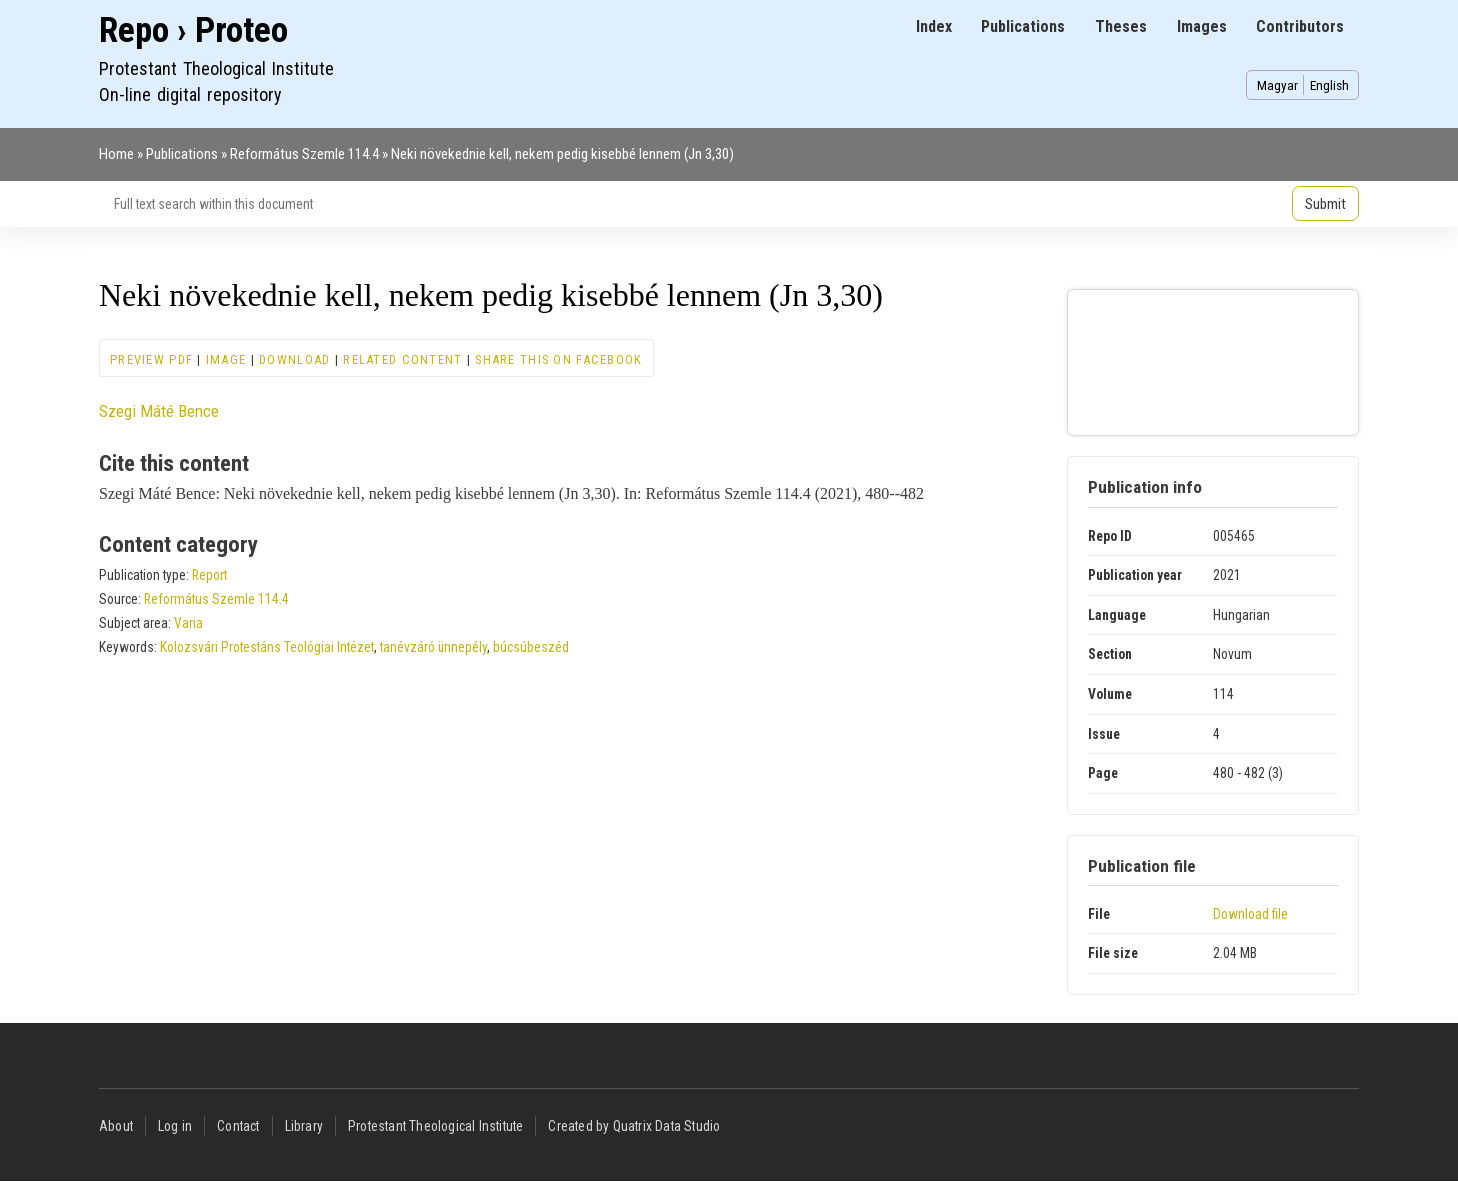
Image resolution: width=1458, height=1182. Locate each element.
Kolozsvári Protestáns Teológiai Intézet (267, 647)
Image (226, 359)
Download (294, 359)
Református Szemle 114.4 (304, 154)
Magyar (1277, 85)
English (1329, 85)
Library (304, 1126)
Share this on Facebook (558, 359)
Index (934, 26)
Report (209, 575)
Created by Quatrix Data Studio (634, 1126)
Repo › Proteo (193, 30)
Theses (1121, 26)
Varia (188, 623)
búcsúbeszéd (531, 647)
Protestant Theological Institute (435, 1126)
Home (116, 154)
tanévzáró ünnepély (433, 647)
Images (1202, 26)
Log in (175, 1126)
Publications (1023, 26)
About (116, 1126)
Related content (402, 359)
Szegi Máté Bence (159, 411)
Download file (1250, 914)
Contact (238, 1126)
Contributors (1300, 26)
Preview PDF (151, 359)
